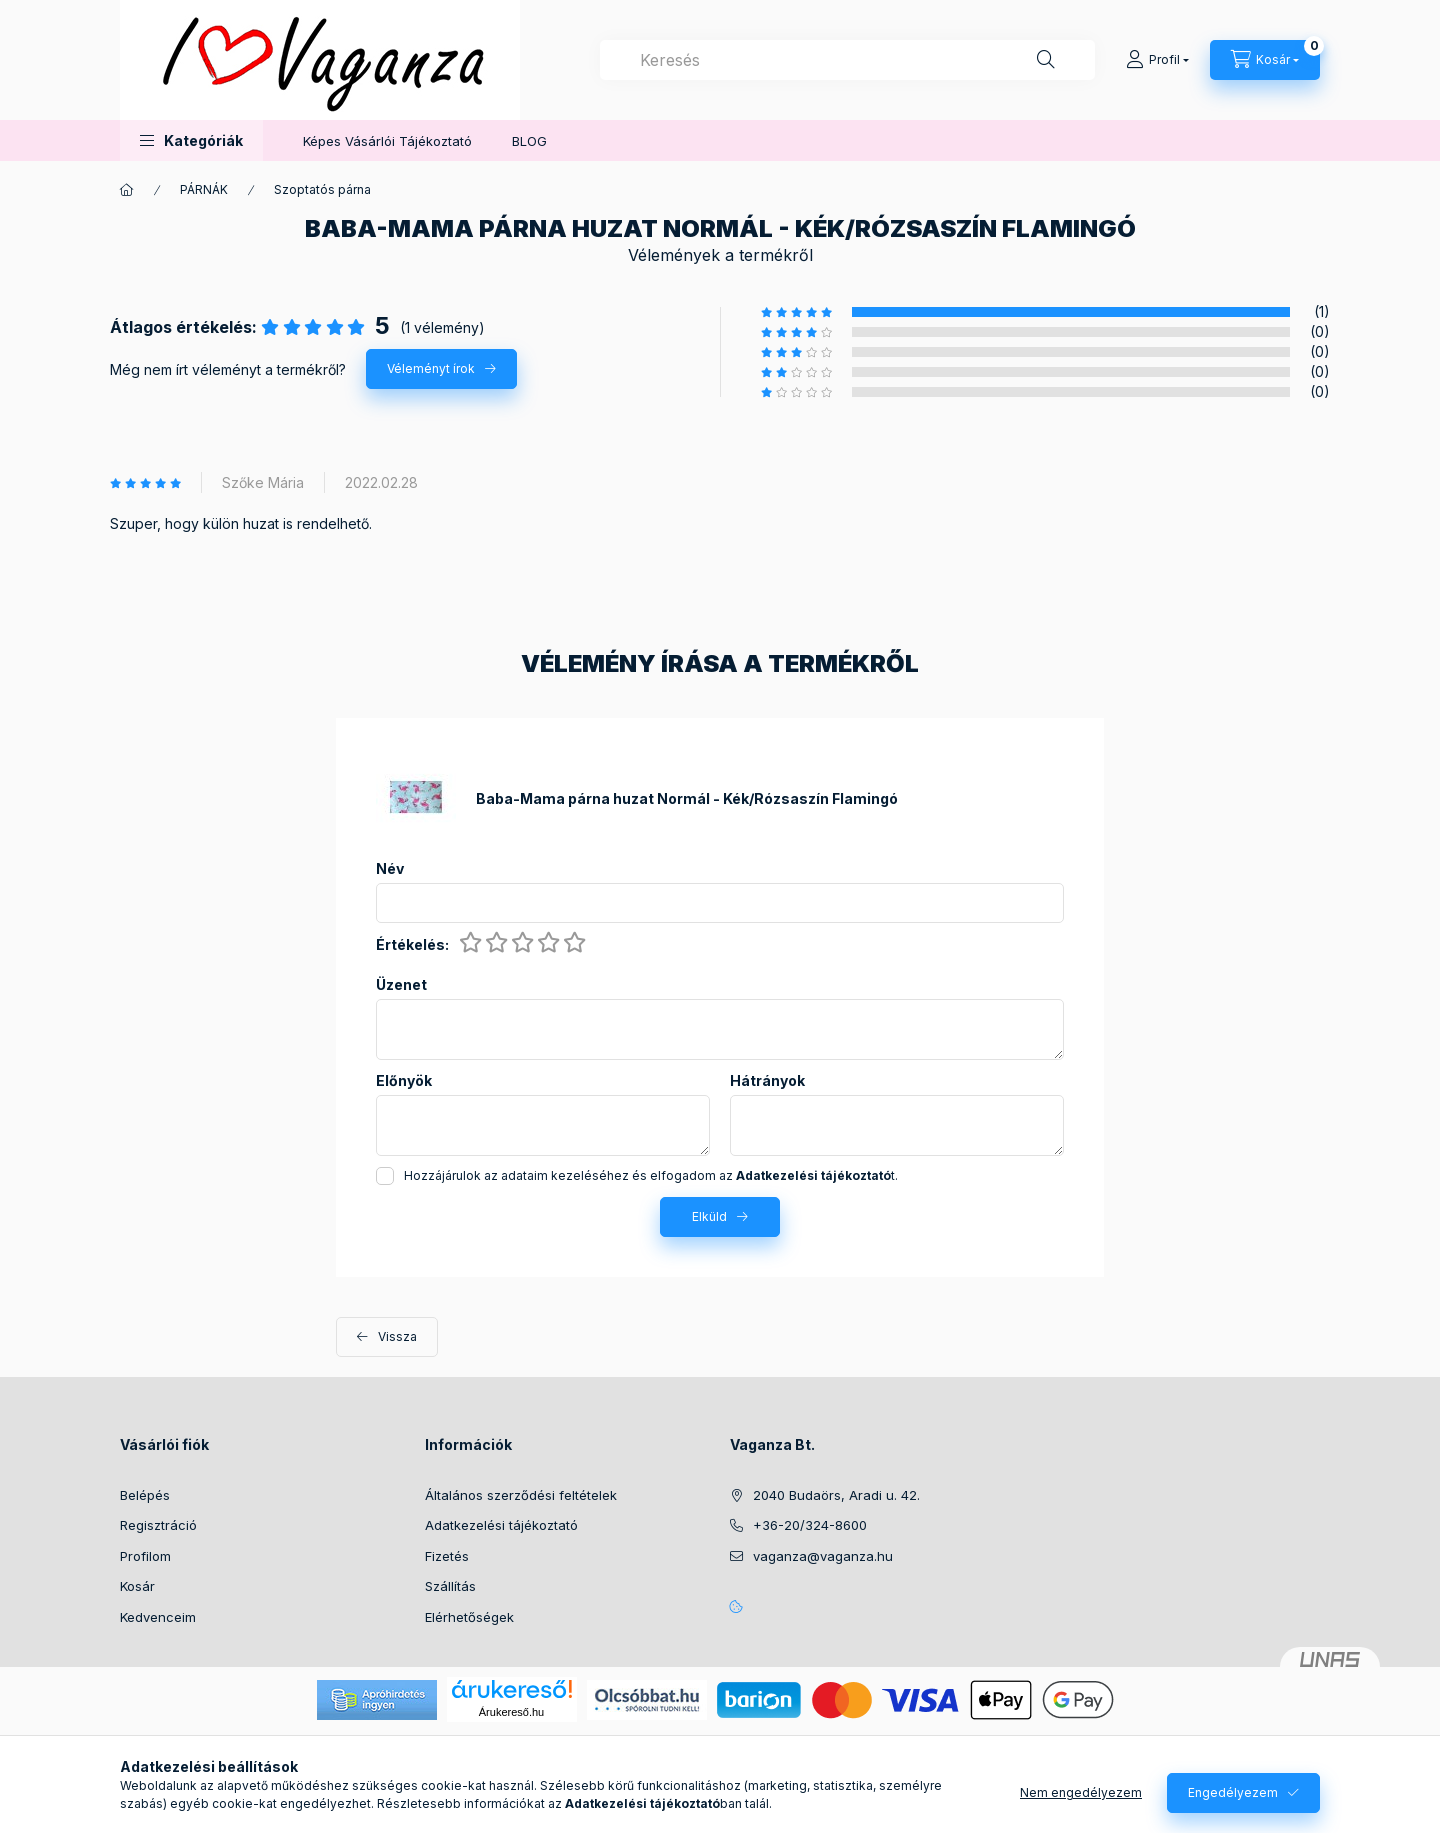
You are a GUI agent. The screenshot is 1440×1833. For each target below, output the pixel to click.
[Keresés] (1046, 60)
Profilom (145, 1556)
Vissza (397, 1336)
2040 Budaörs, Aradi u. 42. (836, 1495)
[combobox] (847, 60)
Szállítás (450, 1586)
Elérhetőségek (469, 1617)
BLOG (529, 141)
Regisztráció (158, 1525)
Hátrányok (767, 1081)
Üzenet (401, 985)
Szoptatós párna (322, 189)
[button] (191, 140)
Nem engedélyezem (1081, 1792)
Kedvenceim (158, 1617)
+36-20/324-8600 (810, 1525)
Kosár (137, 1586)
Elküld (709, 1216)
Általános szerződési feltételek (521, 1495)
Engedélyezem (1233, 1792)
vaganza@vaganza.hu (823, 1556)
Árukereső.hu (511, 1712)
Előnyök (404, 1081)
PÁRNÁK (204, 189)
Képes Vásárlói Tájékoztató (387, 141)
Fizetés (447, 1556)
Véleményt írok (431, 368)
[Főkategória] (127, 190)
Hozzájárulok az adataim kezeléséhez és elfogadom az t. (651, 1175)
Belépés (145, 1495)
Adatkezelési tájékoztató (501, 1525)
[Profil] (1157, 60)
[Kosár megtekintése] (1265, 60)
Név (390, 869)
